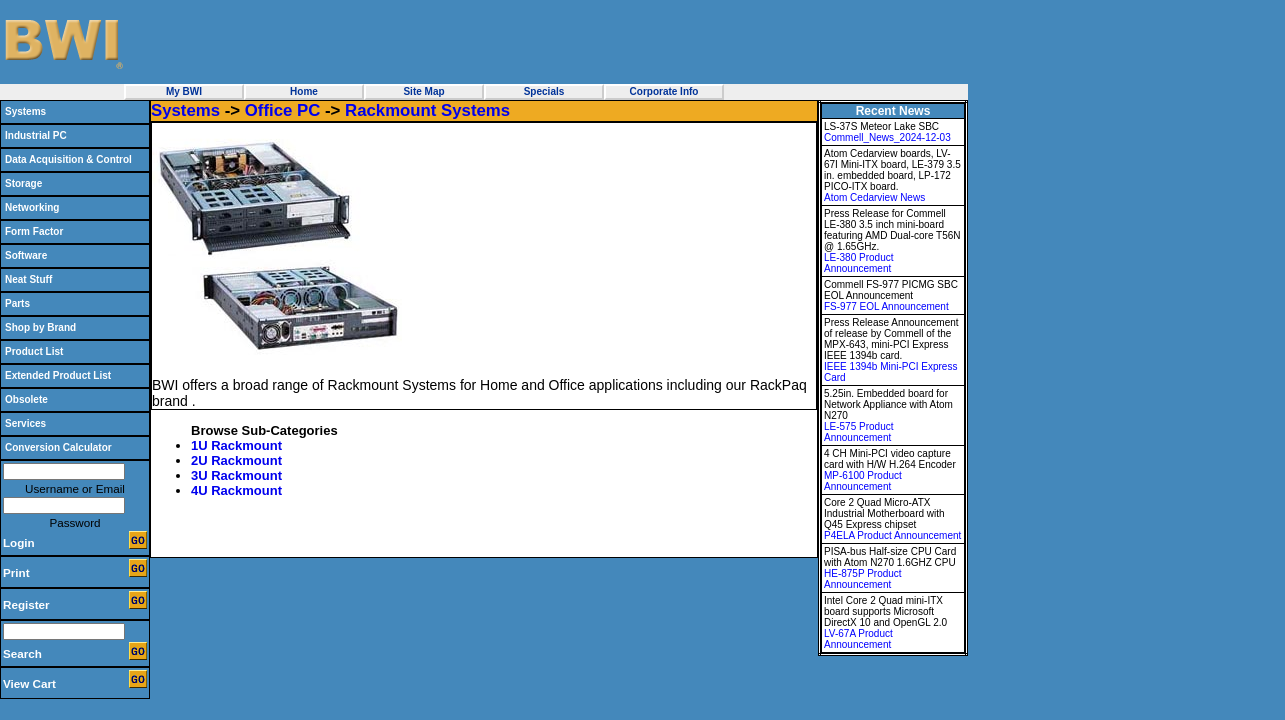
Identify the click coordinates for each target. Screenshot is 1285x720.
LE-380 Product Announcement (859, 263)
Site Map (423, 91)
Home (304, 91)
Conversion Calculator (58, 447)
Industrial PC (36, 135)
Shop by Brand (40, 327)
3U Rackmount (236, 475)
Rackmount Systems (427, 110)
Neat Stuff (28, 279)
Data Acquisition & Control (68, 159)
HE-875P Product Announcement (863, 579)
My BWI (184, 91)
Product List (34, 351)
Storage (23, 183)
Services (25, 423)
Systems (25, 111)
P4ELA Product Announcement (892, 535)
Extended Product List (58, 375)
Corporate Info (664, 91)
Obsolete (26, 399)
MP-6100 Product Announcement (863, 481)
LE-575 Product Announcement (859, 432)
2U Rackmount (236, 460)
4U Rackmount (236, 490)
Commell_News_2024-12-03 (887, 137)
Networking (32, 207)
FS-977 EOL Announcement (886, 306)
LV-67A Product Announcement (858, 639)
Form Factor (34, 231)
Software (26, 255)
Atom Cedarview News (874, 197)
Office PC (283, 110)
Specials (544, 91)
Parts (17, 303)
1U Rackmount (236, 445)
